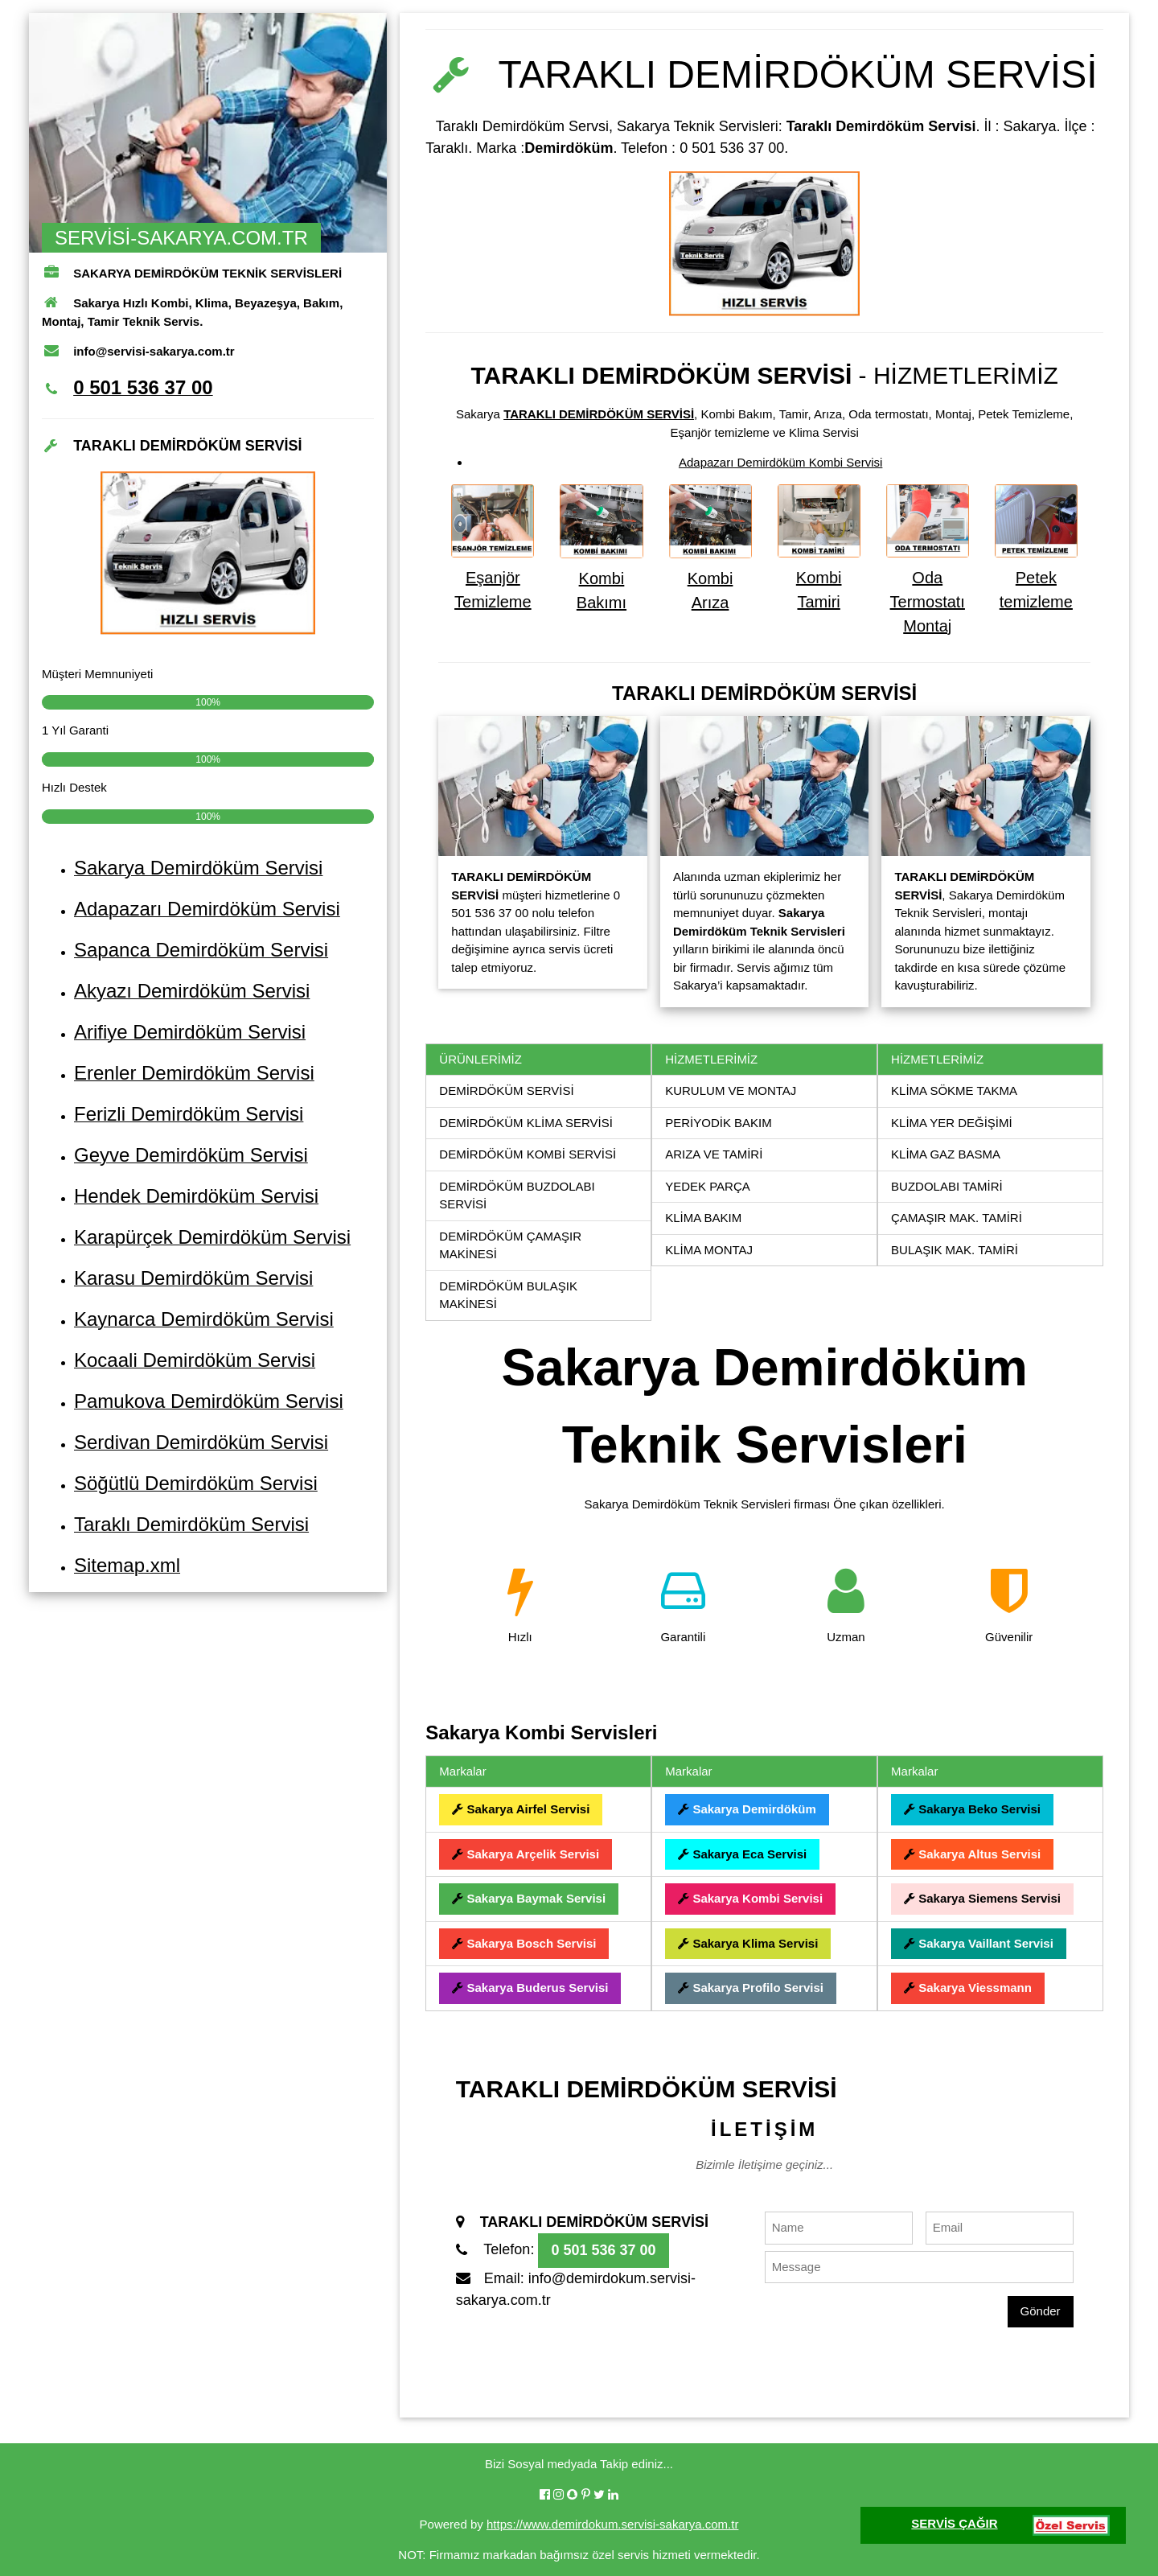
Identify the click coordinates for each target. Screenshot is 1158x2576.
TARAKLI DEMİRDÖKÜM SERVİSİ (598, 414)
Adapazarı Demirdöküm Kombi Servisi (780, 462)
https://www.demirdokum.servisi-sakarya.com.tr (612, 2524)
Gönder (1040, 2311)
